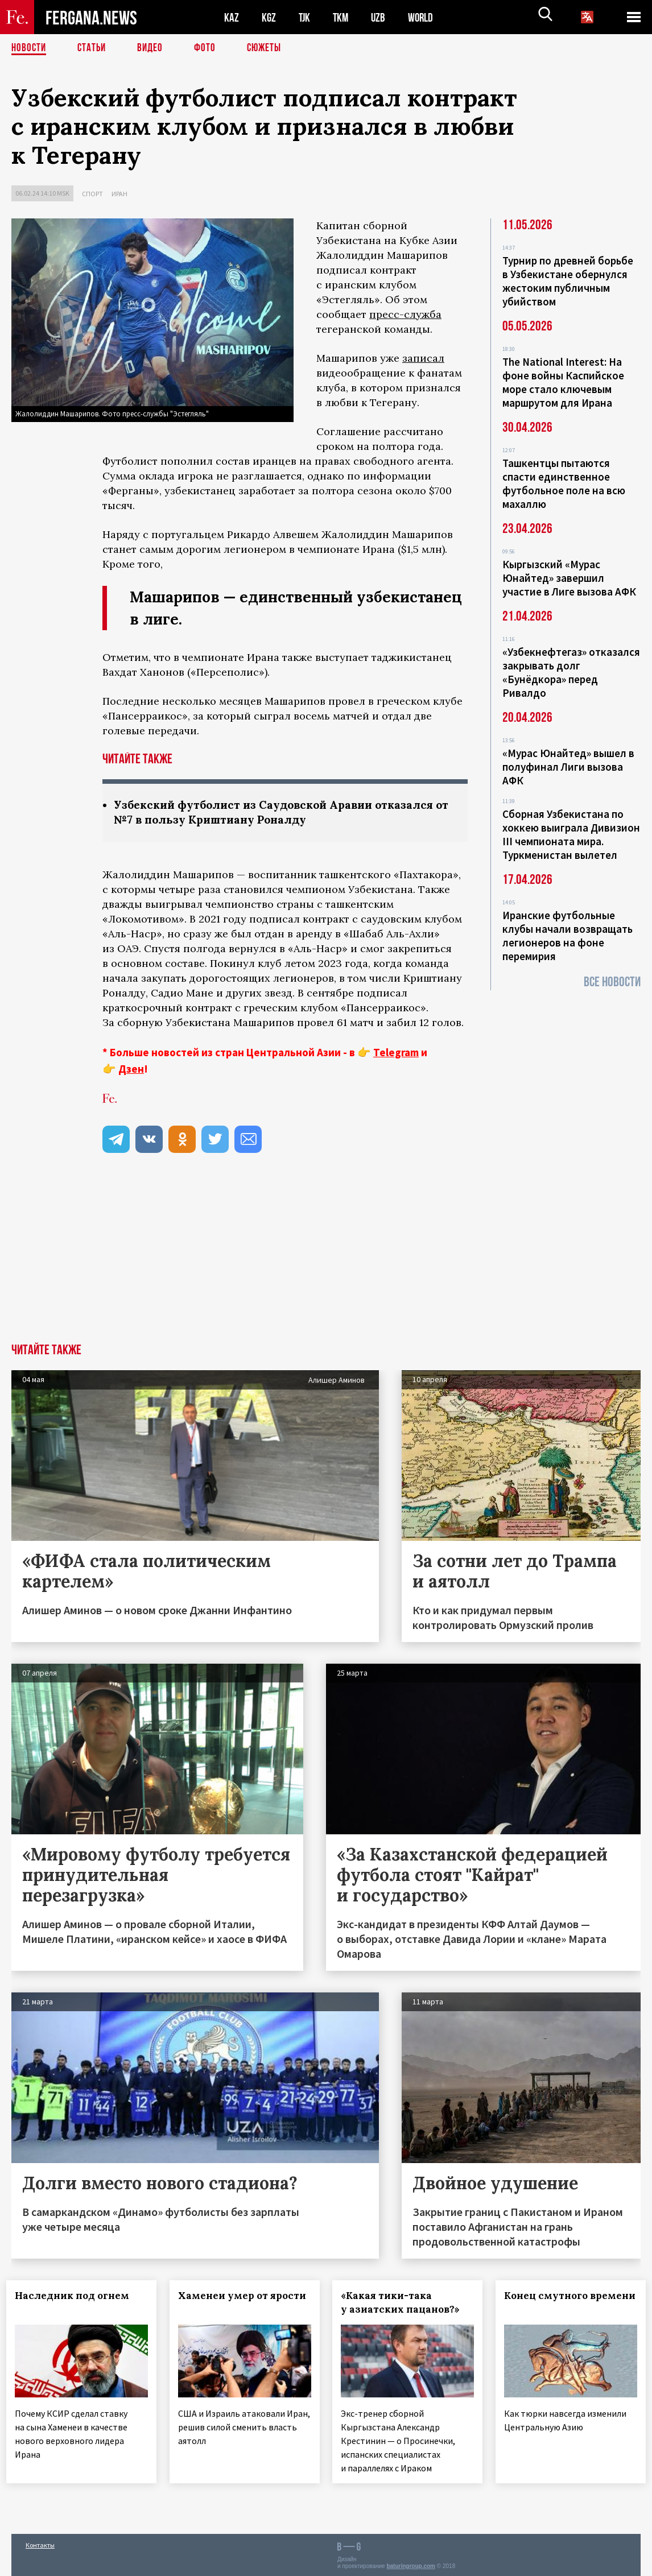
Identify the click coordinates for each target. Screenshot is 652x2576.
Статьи (94, 48)
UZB (381, 17)
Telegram (396, 1053)
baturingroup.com (410, 2564)
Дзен (131, 1070)
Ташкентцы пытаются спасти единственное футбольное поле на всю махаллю (563, 483)
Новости (29, 48)
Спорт (92, 193)
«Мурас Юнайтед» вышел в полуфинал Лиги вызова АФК (568, 766)
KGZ (269, 17)
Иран (119, 193)
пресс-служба (405, 314)
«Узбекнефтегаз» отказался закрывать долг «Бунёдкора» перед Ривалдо (571, 672)
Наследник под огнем (77, 2296)
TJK (305, 17)
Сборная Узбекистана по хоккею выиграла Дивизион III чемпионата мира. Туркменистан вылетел (571, 834)
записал (423, 358)
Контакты (40, 2542)
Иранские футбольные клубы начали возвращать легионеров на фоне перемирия (567, 935)
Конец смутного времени (551, 2303)
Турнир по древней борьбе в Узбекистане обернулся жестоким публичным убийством (567, 281)
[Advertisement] (326, 1259)
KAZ (231, 17)
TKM (343, 17)
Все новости (612, 982)
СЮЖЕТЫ (270, 48)
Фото (210, 48)
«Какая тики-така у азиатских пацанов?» (405, 2303)
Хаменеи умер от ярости (221, 2303)
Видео (154, 48)
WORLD (424, 17)
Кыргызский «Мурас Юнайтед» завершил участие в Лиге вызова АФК (569, 577)
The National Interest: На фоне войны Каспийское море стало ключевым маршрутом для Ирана (563, 382)
